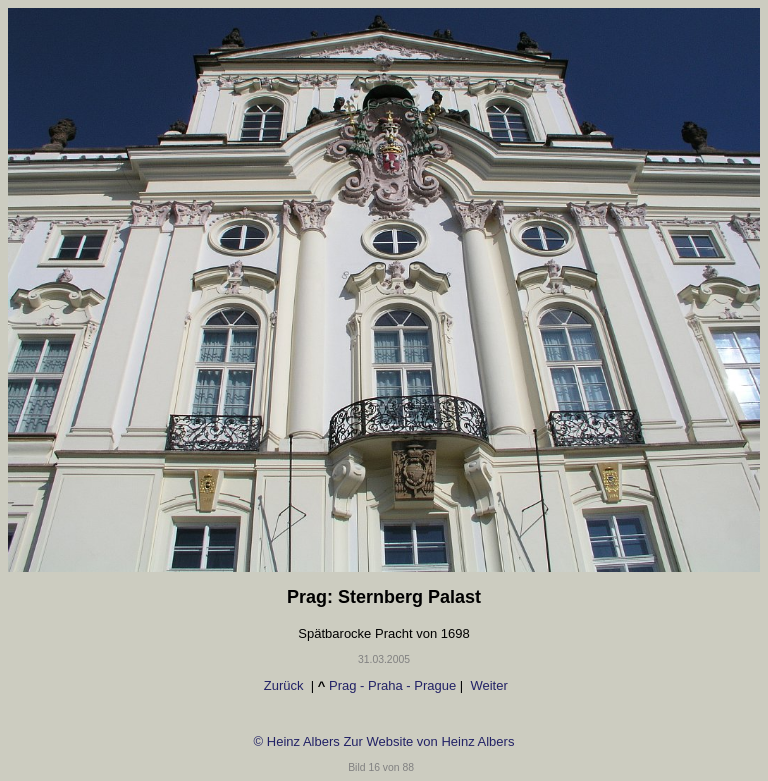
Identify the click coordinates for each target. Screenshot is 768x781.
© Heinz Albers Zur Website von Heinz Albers (384, 741)
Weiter (487, 685)
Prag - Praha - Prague (392, 685)
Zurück (283, 685)
